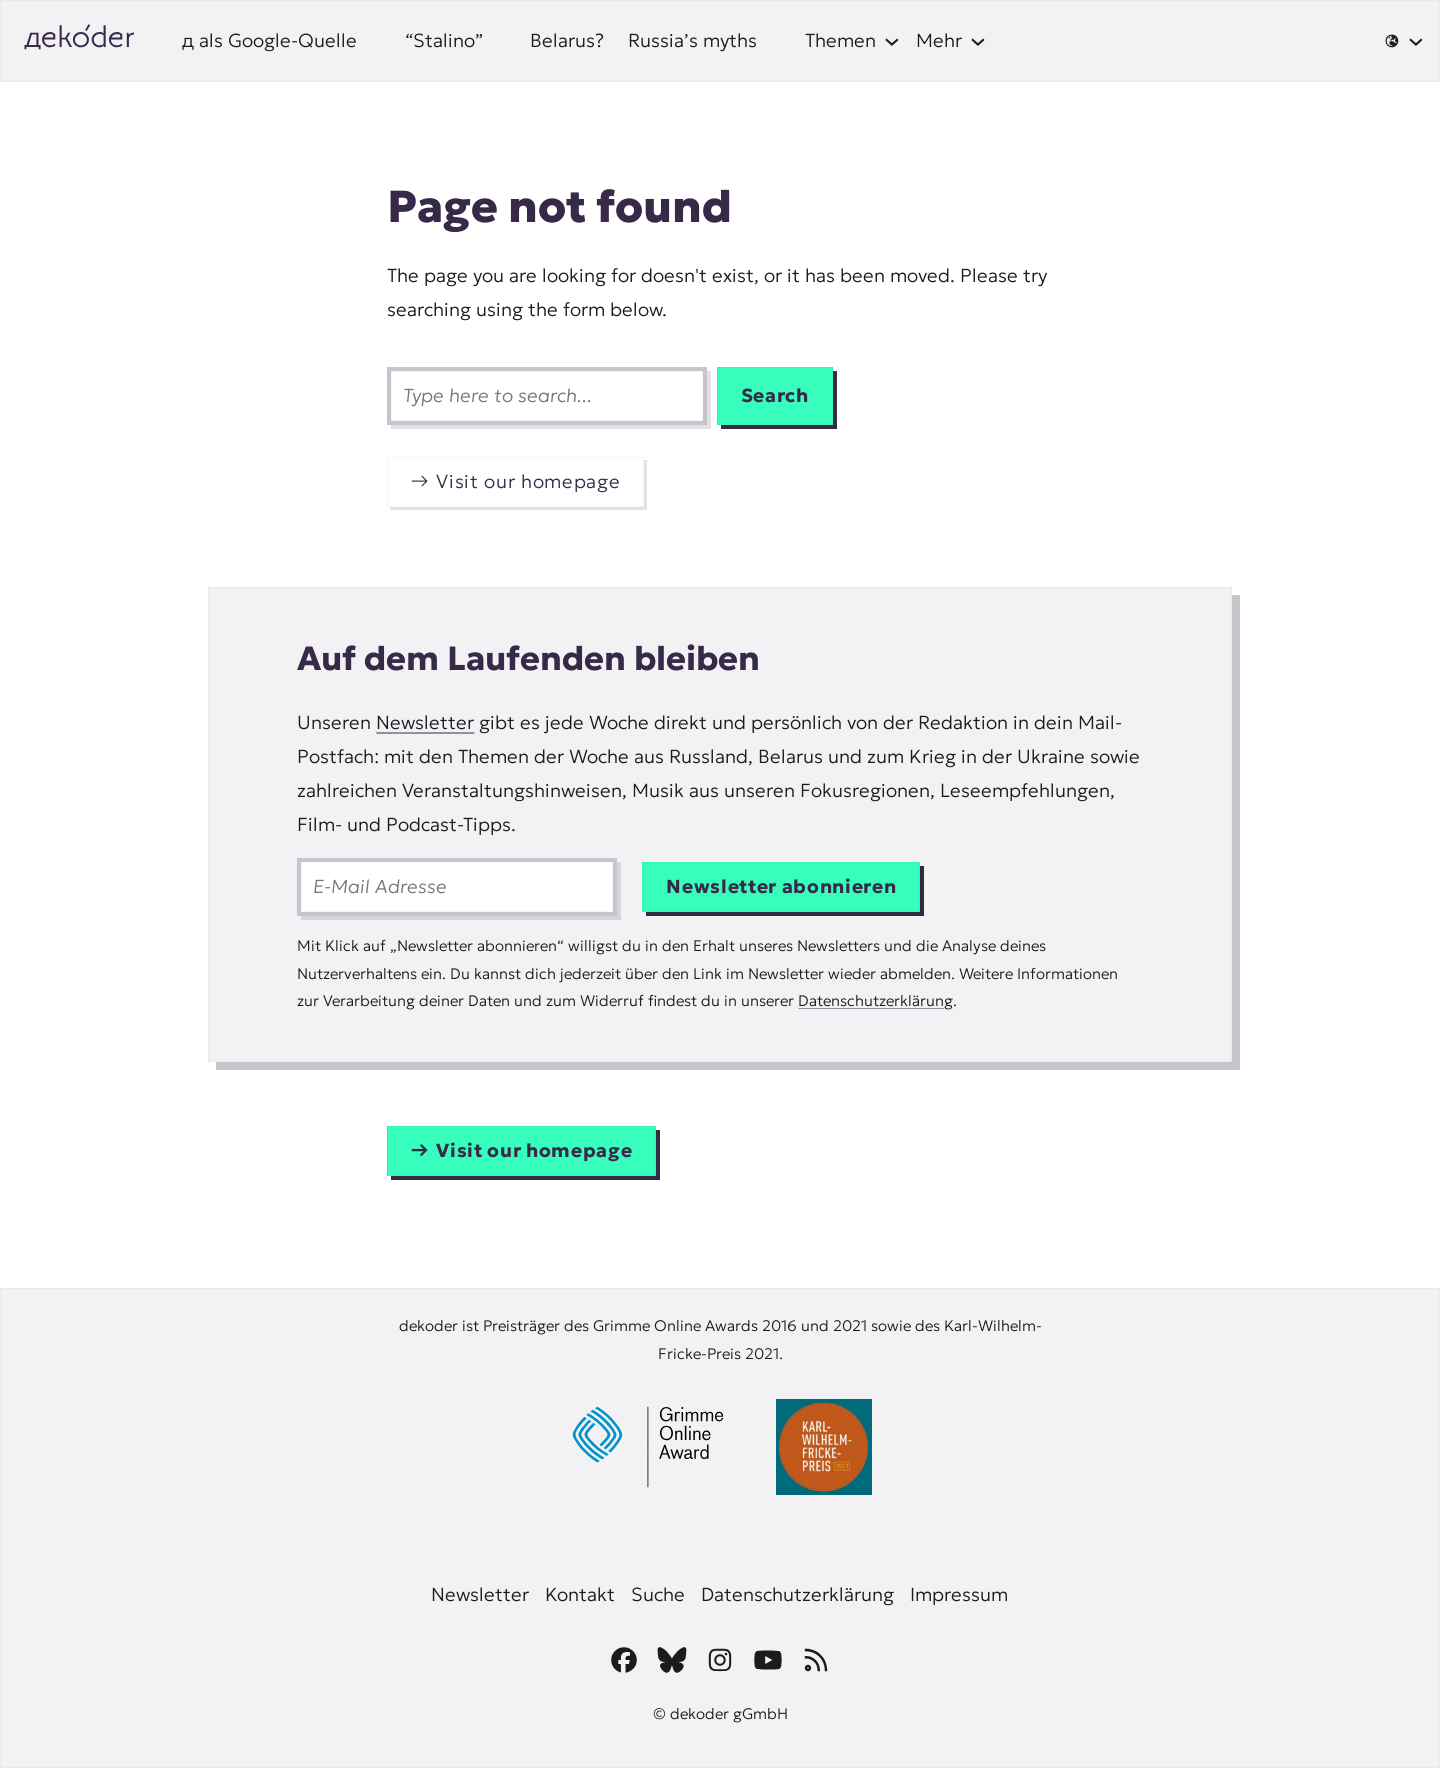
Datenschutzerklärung (875, 1000)
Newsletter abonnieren (781, 886)
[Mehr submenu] (951, 41)
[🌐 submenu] (1404, 41)
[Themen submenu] (852, 41)
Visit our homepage (528, 481)
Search (775, 395)
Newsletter (425, 722)
